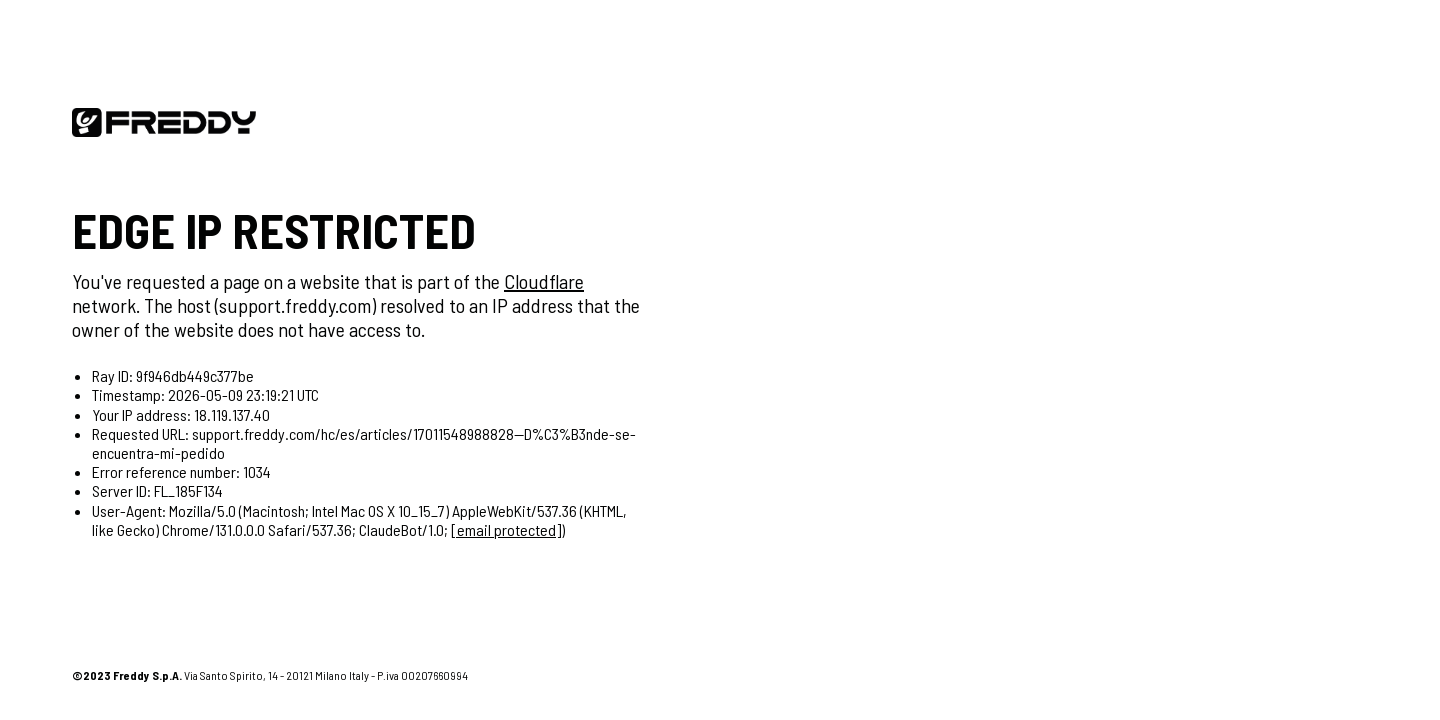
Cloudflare (544, 281)
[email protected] (506, 529)
